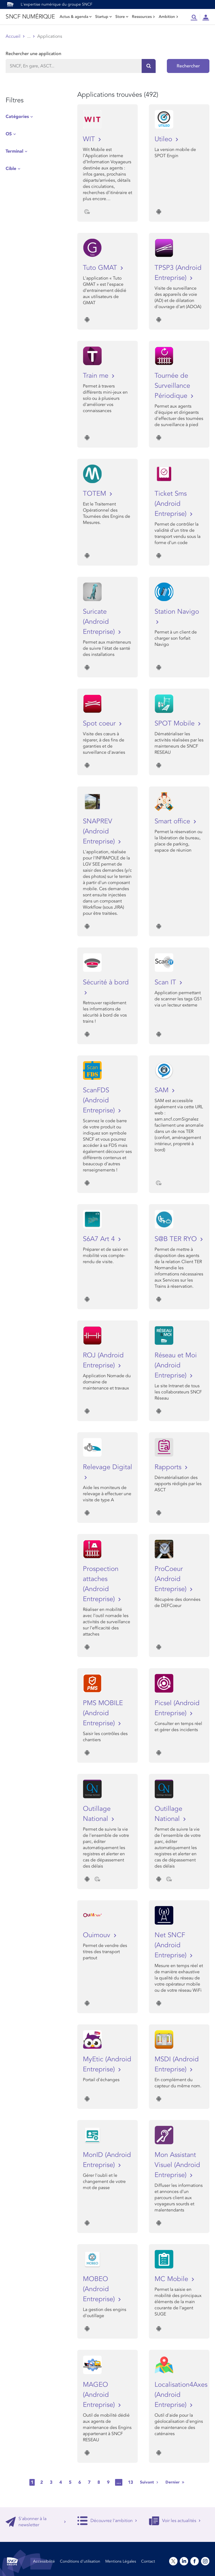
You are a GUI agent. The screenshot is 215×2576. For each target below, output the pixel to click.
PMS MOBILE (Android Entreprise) (103, 1713)
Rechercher (188, 66)
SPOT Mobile (176, 723)
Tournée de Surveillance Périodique (172, 386)
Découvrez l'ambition (107, 2521)
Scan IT (166, 982)
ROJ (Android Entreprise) (103, 1360)
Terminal (14, 151)
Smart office (173, 821)
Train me (96, 376)
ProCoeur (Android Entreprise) (171, 1579)
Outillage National (97, 1814)
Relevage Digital (107, 1467)
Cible (11, 168)
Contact (148, 2561)
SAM (162, 1090)
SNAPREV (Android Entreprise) (100, 831)
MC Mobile (172, 2279)
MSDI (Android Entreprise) (177, 2064)
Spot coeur (100, 723)
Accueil (13, 36)
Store (121, 16)
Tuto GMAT (101, 268)
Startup (103, 16)
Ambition (168, 16)
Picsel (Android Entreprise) (177, 1708)
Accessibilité (44, 2561)
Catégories (17, 116)
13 (130, 2482)
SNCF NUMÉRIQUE (30, 16)
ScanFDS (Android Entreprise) (100, 1100)
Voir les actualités (175, 2521)
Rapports (169, 1467)
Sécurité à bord (106, 982)
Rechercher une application (33, 53)
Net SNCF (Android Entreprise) (171, 1945)
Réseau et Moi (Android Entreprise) (176, 1365)
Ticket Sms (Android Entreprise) (171, 504)
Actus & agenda (76, 16)
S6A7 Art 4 (100, 1239)
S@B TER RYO (177, 1239)
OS (9, 134)
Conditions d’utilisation (80, 2561)
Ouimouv (97, 1935)
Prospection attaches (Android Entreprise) (100, 1584)
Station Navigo (177, 612)
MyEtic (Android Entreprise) (107, 2064)
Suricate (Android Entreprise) (100, 622)
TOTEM (95, 494)
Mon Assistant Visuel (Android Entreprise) (177, 2165)
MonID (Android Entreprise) (107, 2160)
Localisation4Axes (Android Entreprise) (179, 2395)
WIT (90, 139)
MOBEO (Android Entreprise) (100, 2289)
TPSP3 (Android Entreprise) (178, 273)
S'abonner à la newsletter (36, 2522)
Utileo (164, 139)
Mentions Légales (120, 2561)
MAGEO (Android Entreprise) (100, 2395)
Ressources (143, 16)
